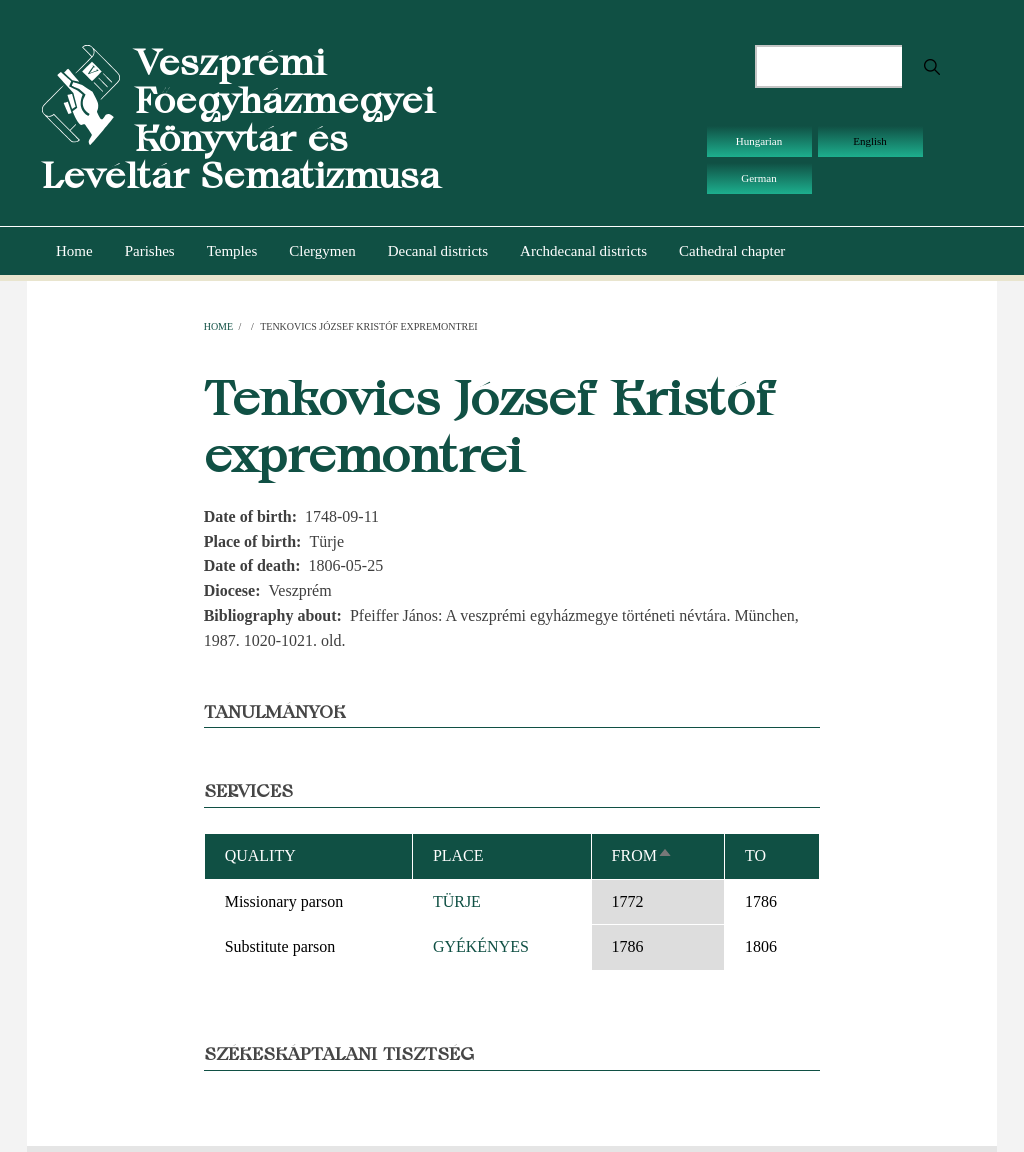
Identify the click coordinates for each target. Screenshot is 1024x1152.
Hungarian (759, 141)
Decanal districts (438, 251)
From (642, 855)
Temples (232, 251)
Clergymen (322, 251)
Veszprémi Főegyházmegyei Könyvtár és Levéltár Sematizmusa (241, 119)
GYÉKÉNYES (481, 946)
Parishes (150, 251)
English (870, 141)
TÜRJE (457, 901)
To (755, 855)
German (758, 178)
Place (458, 855)
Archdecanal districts (583, 251)
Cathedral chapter (732, 251)
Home (74, 251)
